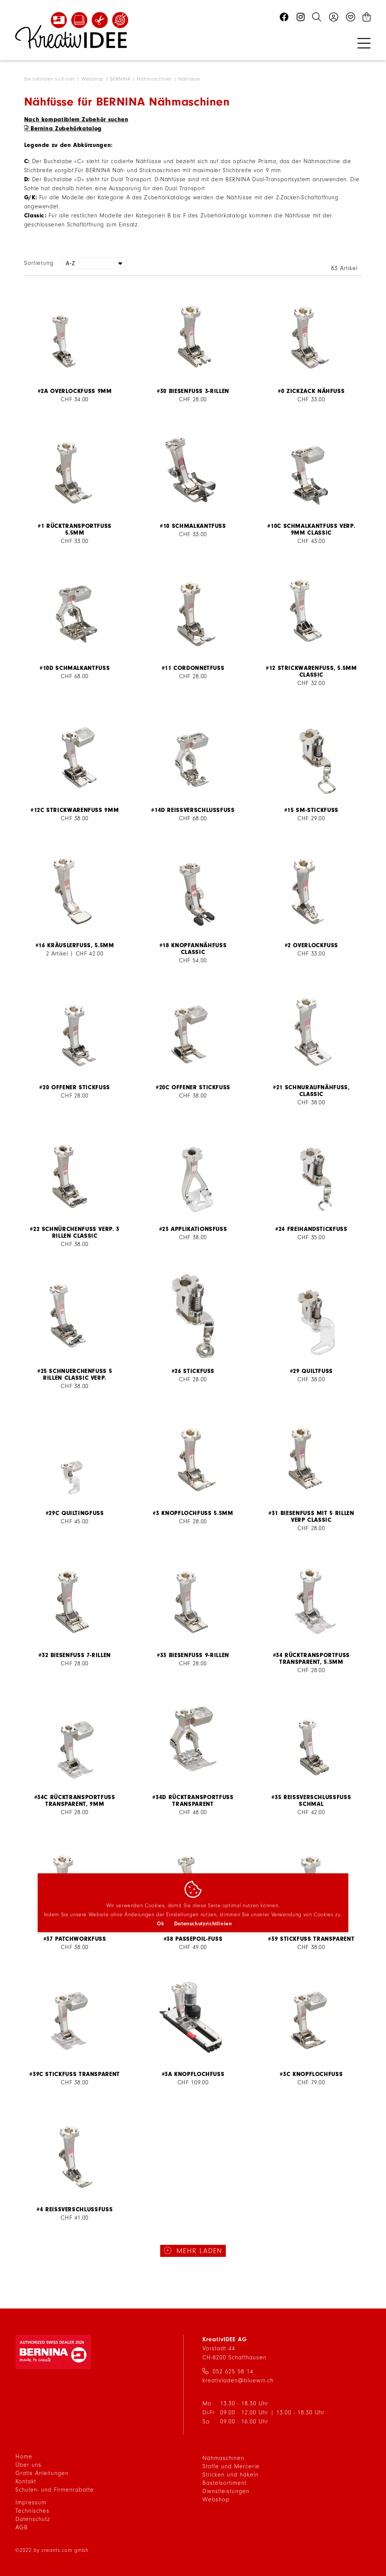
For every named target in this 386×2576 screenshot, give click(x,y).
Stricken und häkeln (230, 2474)
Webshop (93, 79)
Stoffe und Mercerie (231, 2466)
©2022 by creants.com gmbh (52, 2550)
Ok (160, 1923)
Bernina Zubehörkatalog (66, 128)
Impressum (30, 2502)
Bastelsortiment (224, 2483)
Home (23, 2456)
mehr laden (198, 2251)
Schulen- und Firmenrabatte (54, 2489)
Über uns (28, 2464)
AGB (21, 2527)
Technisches (32, 2510)
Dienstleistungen (226, 2491)
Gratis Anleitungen (42, 2473)
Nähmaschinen (155, 79)
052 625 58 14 (233, 2371)
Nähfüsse (189, 79)
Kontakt (25, 2481)
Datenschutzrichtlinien (203, 1923)
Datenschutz (32, 2519)
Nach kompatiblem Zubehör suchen (76, 119)
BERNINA (121, 79)
